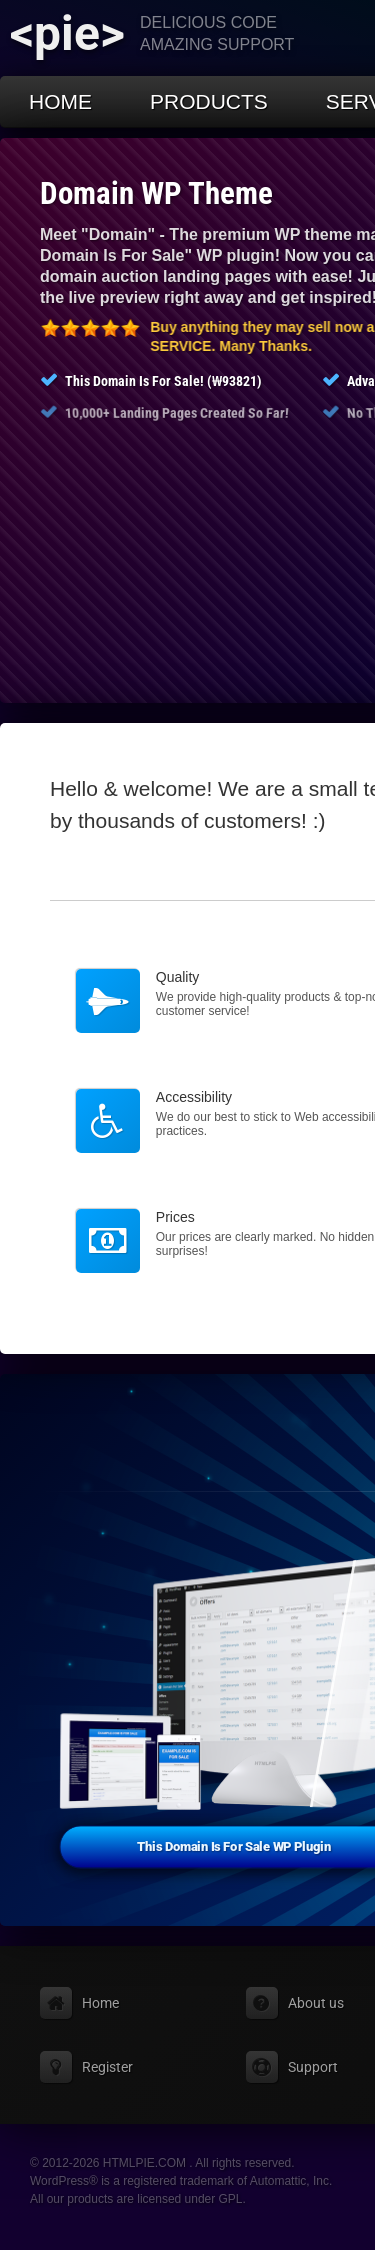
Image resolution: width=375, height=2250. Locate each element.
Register (107, 2067)
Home (60, 101)
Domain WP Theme (156, 193)
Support (313, 2067)
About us (316, 2003)
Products (209, 101)
